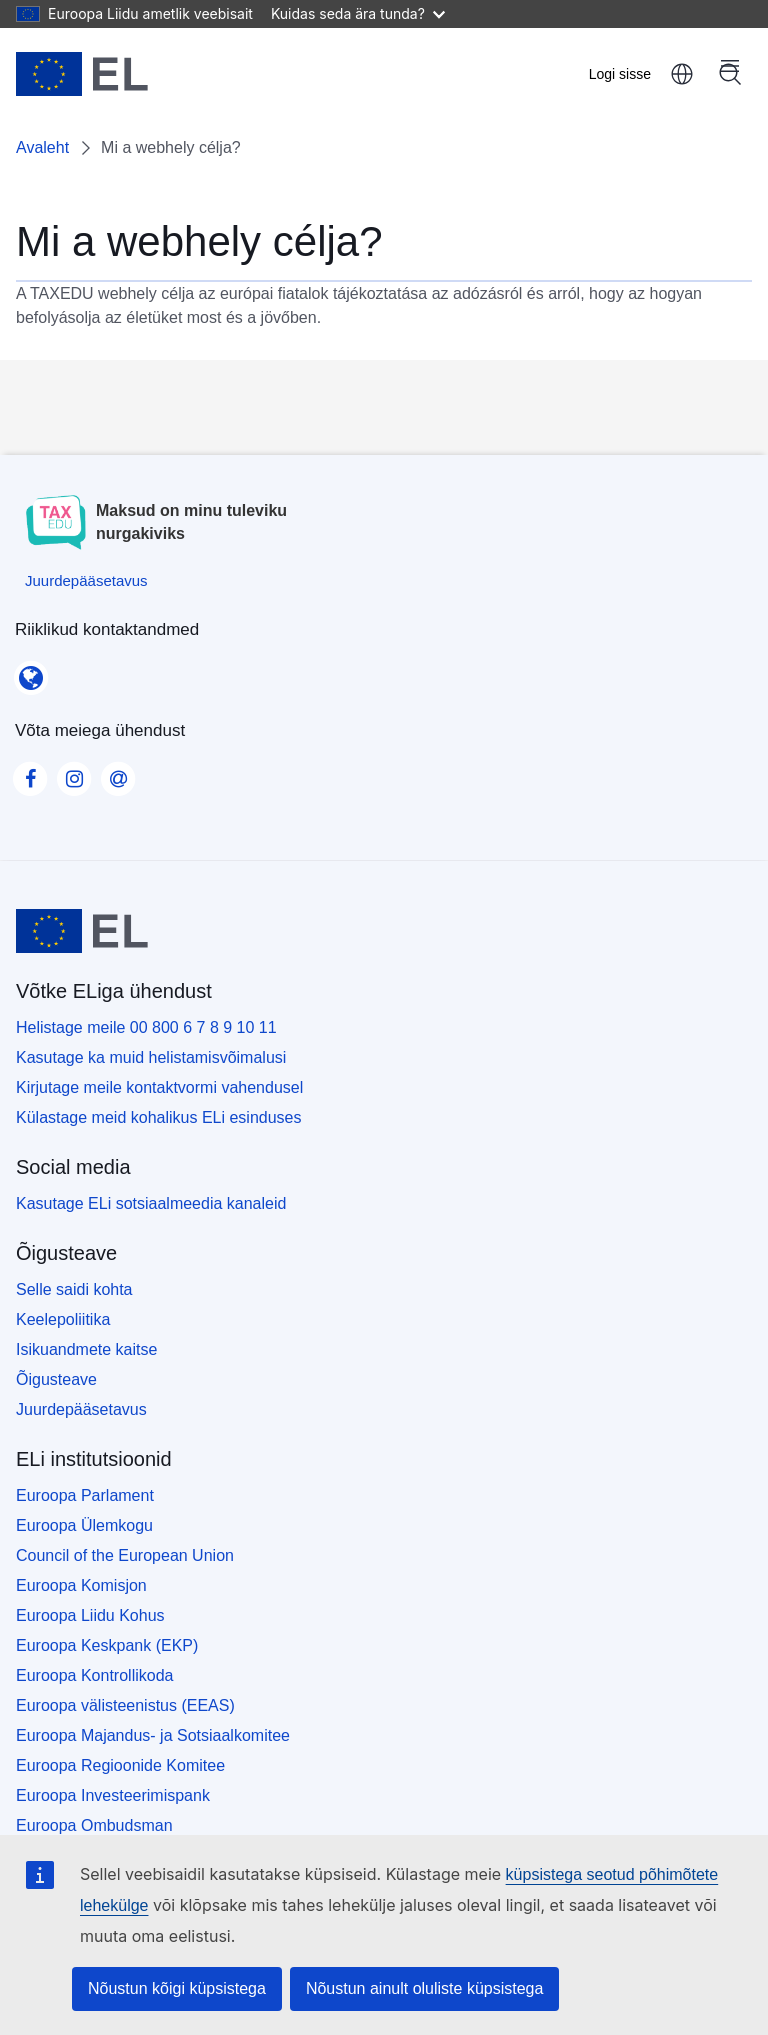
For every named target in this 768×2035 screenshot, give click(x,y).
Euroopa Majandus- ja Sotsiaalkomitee (153, 1735)
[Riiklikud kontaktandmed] (31, 671)
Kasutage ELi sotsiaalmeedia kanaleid (151, 1203)
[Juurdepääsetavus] (86, 580)
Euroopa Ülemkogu (84, 1525)
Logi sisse (620, 74)
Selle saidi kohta (74, 1289)
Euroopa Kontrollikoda (94, 1675)
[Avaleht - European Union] (82, 74)
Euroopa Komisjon (81, 1585)
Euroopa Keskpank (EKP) (107, 1645)
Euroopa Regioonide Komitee (120, 1765)
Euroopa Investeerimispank (113, 1795)
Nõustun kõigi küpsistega (177, 1988)
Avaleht (42, 147)
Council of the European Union (125, 1555)
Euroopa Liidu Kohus (90, 1615)
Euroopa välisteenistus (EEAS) (125, 1705)
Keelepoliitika (63, 1319)
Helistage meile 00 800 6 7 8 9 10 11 (146, 1027)
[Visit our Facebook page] (30, 773)
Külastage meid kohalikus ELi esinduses (159, 1117)
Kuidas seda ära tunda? (358, 13)
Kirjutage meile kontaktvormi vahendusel (159, 1087)
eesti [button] (682, 74)
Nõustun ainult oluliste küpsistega (424, 1988)
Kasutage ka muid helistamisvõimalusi (151, 1057)
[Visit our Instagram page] (74, 773)
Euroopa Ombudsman (94, 1825)
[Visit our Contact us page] (118, 773)
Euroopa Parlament (85, 1495)
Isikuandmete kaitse (86, 1349)
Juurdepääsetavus (81, 1409)
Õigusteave (56, 1379)
